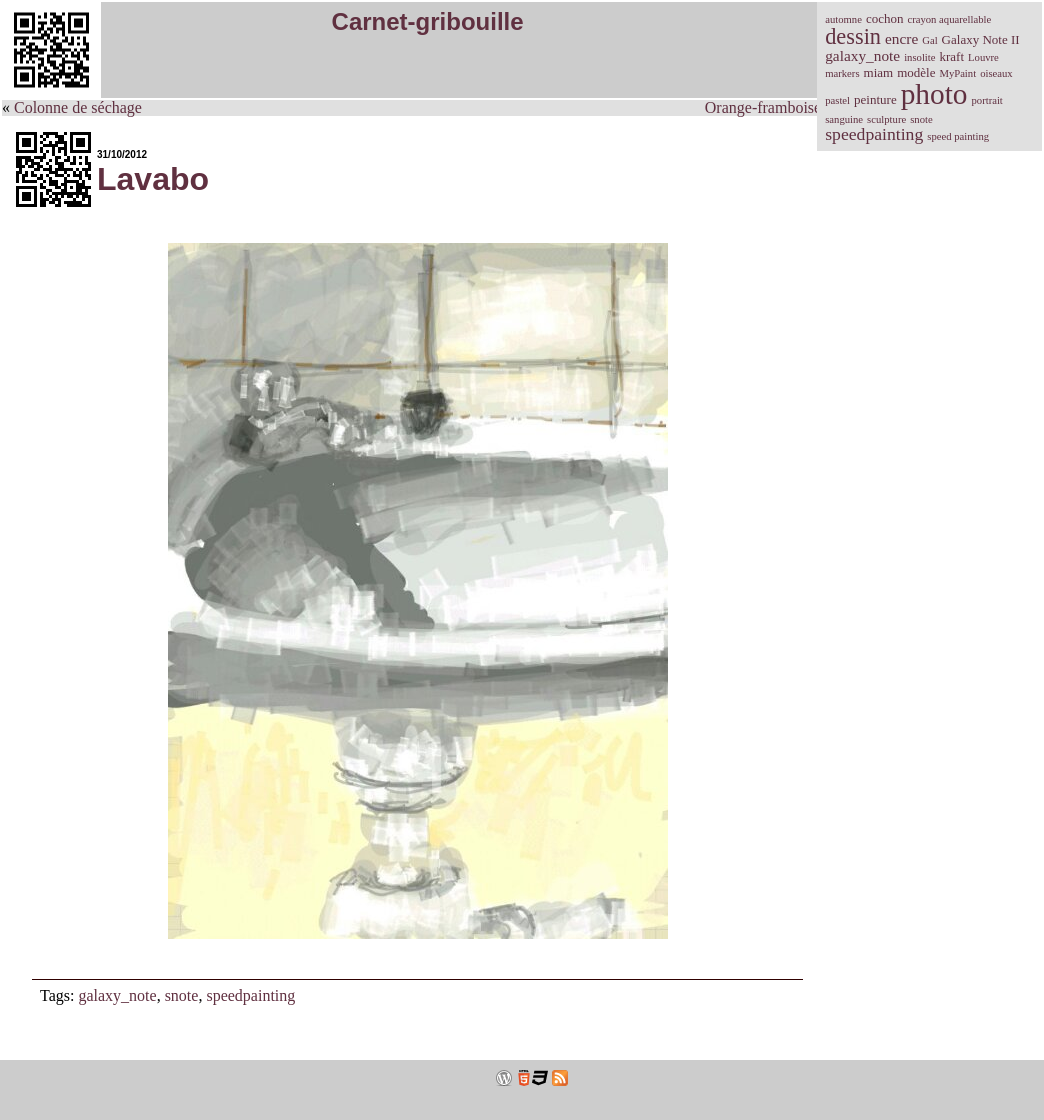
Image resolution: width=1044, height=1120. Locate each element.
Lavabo (153, 179)
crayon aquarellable (949, 19)
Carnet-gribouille (428, 21)
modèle (916, 72)
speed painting (958, 136)
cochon (885, 18)
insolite (919, 57)
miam (879, 72)
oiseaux (996, 73)
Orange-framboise (763, 107)
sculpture (886, 119)
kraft (952, 56)
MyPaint (957, 73)
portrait (986, 100)
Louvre (983, 57)
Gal (929, 40)
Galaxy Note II (981, 39)
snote (182, 995)
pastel (837, 100)
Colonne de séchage (78, 107)
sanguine (844, 119)
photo (934, 94)
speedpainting (250, 995)
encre (901, 38)
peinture (875, 99)
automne (843, 19)
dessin (853, 36)
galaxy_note (117, 995)
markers (842, 73)
